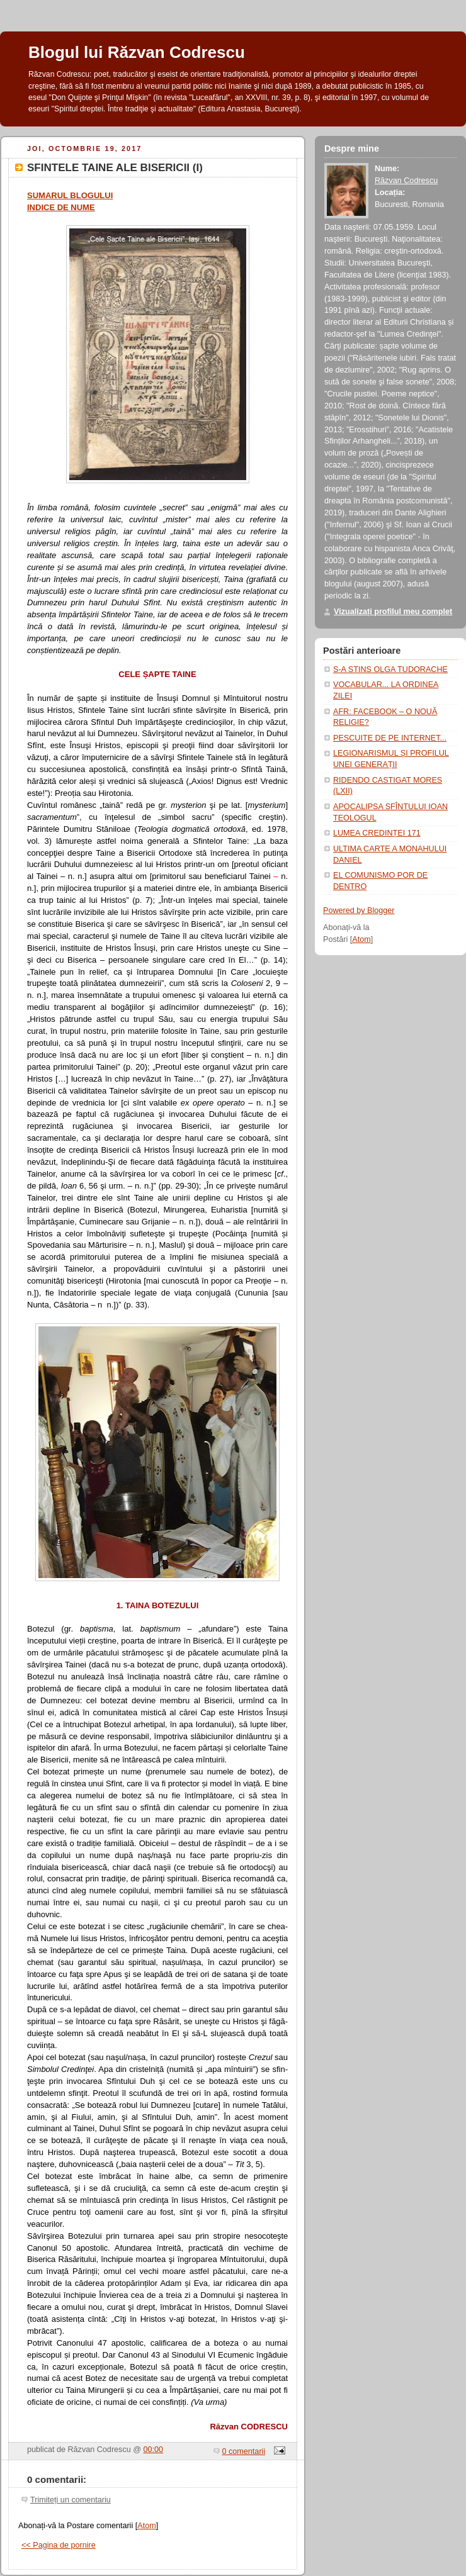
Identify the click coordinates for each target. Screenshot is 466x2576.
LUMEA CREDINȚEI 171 (377, 833)
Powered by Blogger (359, 910)
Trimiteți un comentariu (70, 2499)
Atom (146, 2525)
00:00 (154, 2449)
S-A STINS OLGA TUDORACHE (390, 669)
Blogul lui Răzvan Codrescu (136, 52)
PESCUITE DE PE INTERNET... (389, 738)
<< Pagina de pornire (58, 2545)
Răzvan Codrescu (406, 180)
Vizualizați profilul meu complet (393, 611)
